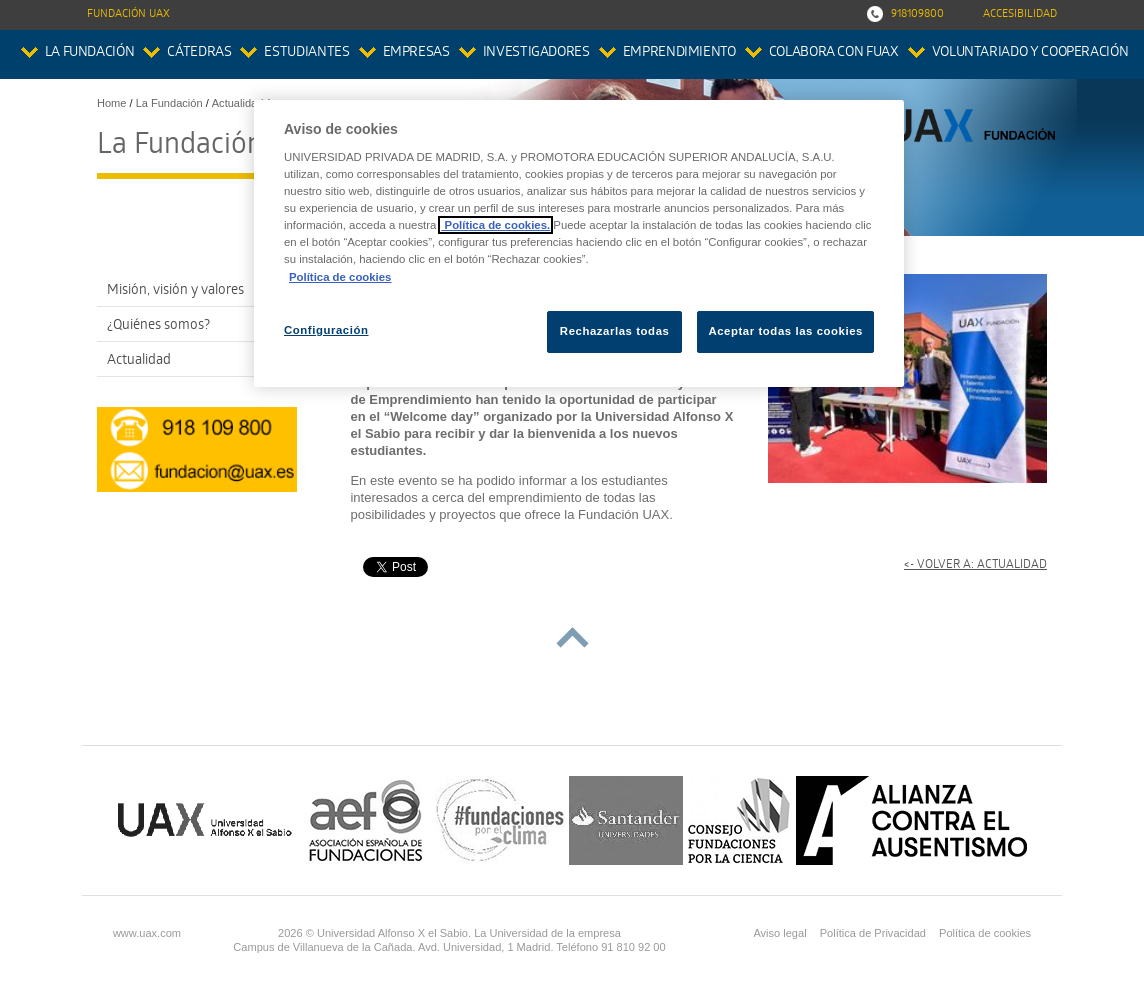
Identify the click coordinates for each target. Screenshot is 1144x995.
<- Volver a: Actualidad (975, 566)
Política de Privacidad (873, 933)
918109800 (917, 14)
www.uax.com (147, 933)
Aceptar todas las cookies (785, 331)
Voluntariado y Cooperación (1030, 53)
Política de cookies (985, 933)
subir (572, 637)
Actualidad (139, 361)
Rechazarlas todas (615, 331)
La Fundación (90, 53)
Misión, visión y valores (175, 291)
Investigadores (536, 53)
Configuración (326, 330)
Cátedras (199, 53)
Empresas (416, 53)
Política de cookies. (495, 225)
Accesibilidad (1020, 14)
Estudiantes (306, 53)
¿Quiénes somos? (158, 326)
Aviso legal (779, 933)
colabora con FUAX (834, 53)
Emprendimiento (679, 53)
